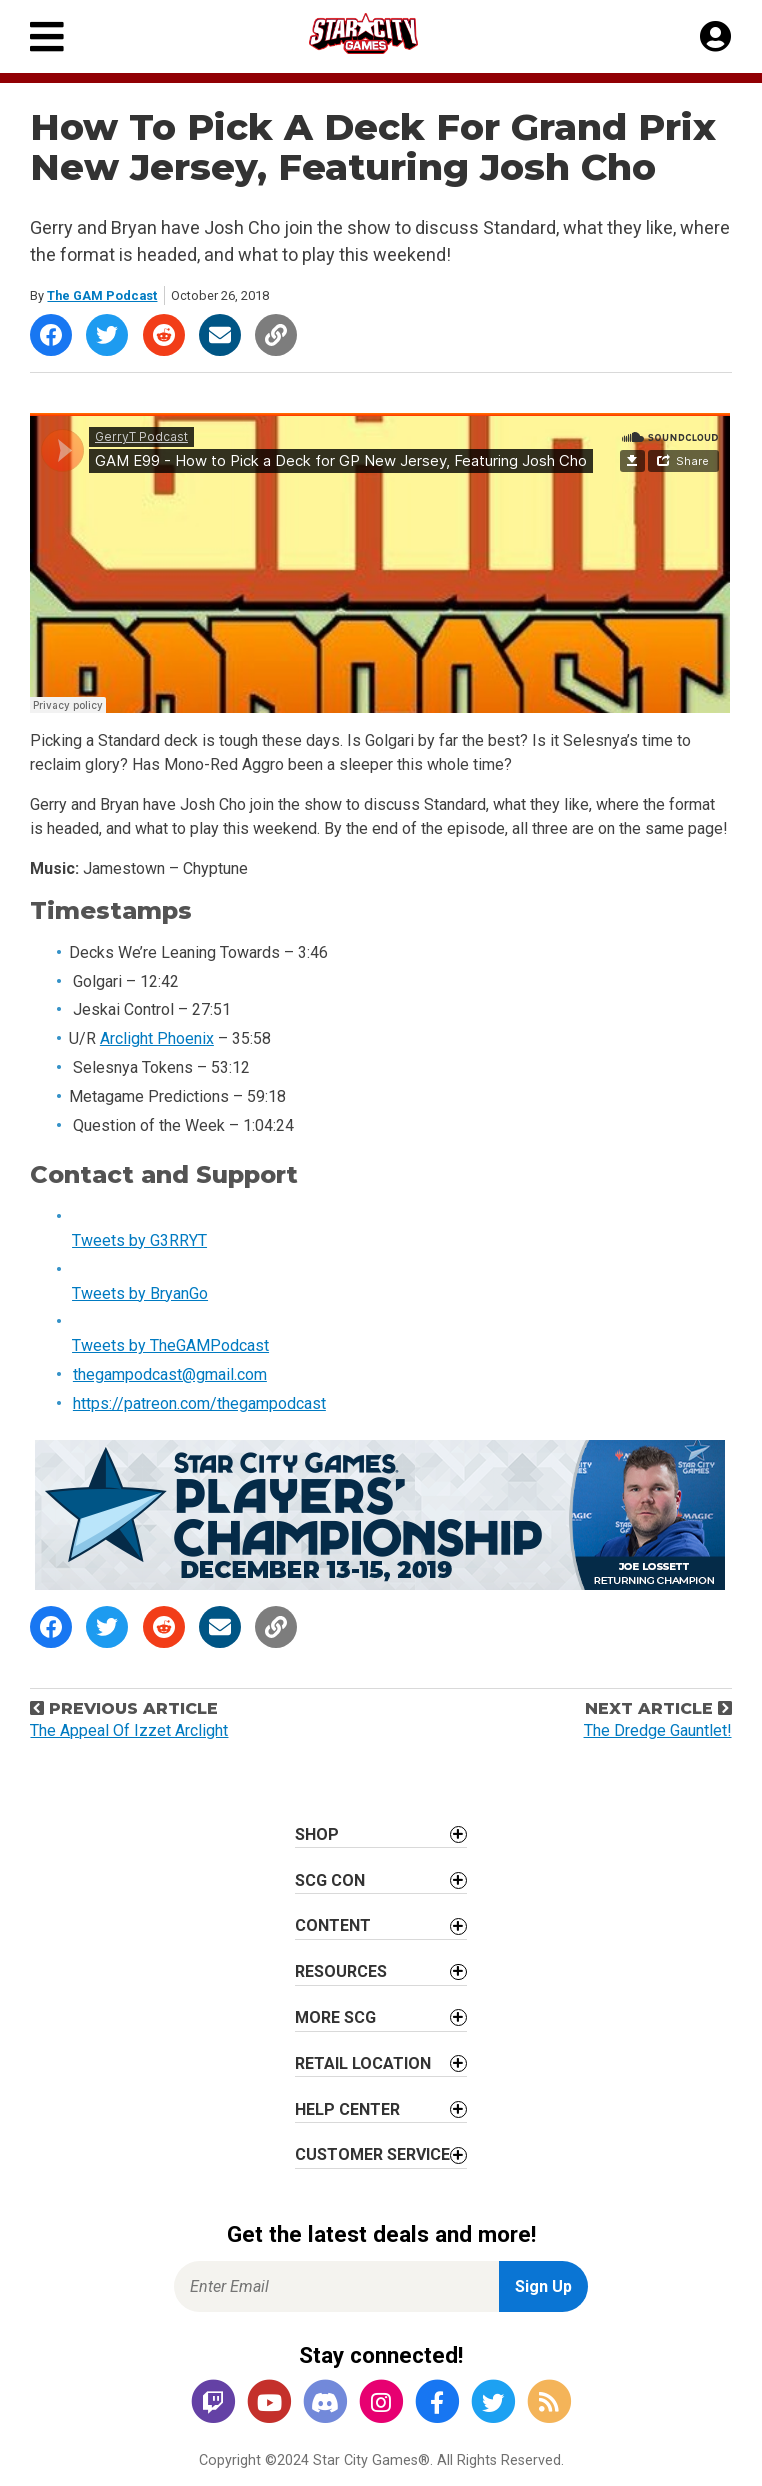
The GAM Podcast (102, 295)
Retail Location (363, 2063)
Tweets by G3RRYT (139, 1240)
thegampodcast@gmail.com (170, 1374)
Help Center (347, 2109)
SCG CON (330, 1880)
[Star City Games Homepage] (382, 33)
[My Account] (715, 37)
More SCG (335, 2017)
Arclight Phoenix (157, 1038)
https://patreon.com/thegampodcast (199, 1403)
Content (333, 1925)
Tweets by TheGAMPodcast (170, 1345)
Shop (317, 1834)
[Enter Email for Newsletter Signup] (336, 2286)
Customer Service (372, 2154)
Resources (341, 1971)
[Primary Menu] (47, 36)
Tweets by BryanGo (140, 1293)
